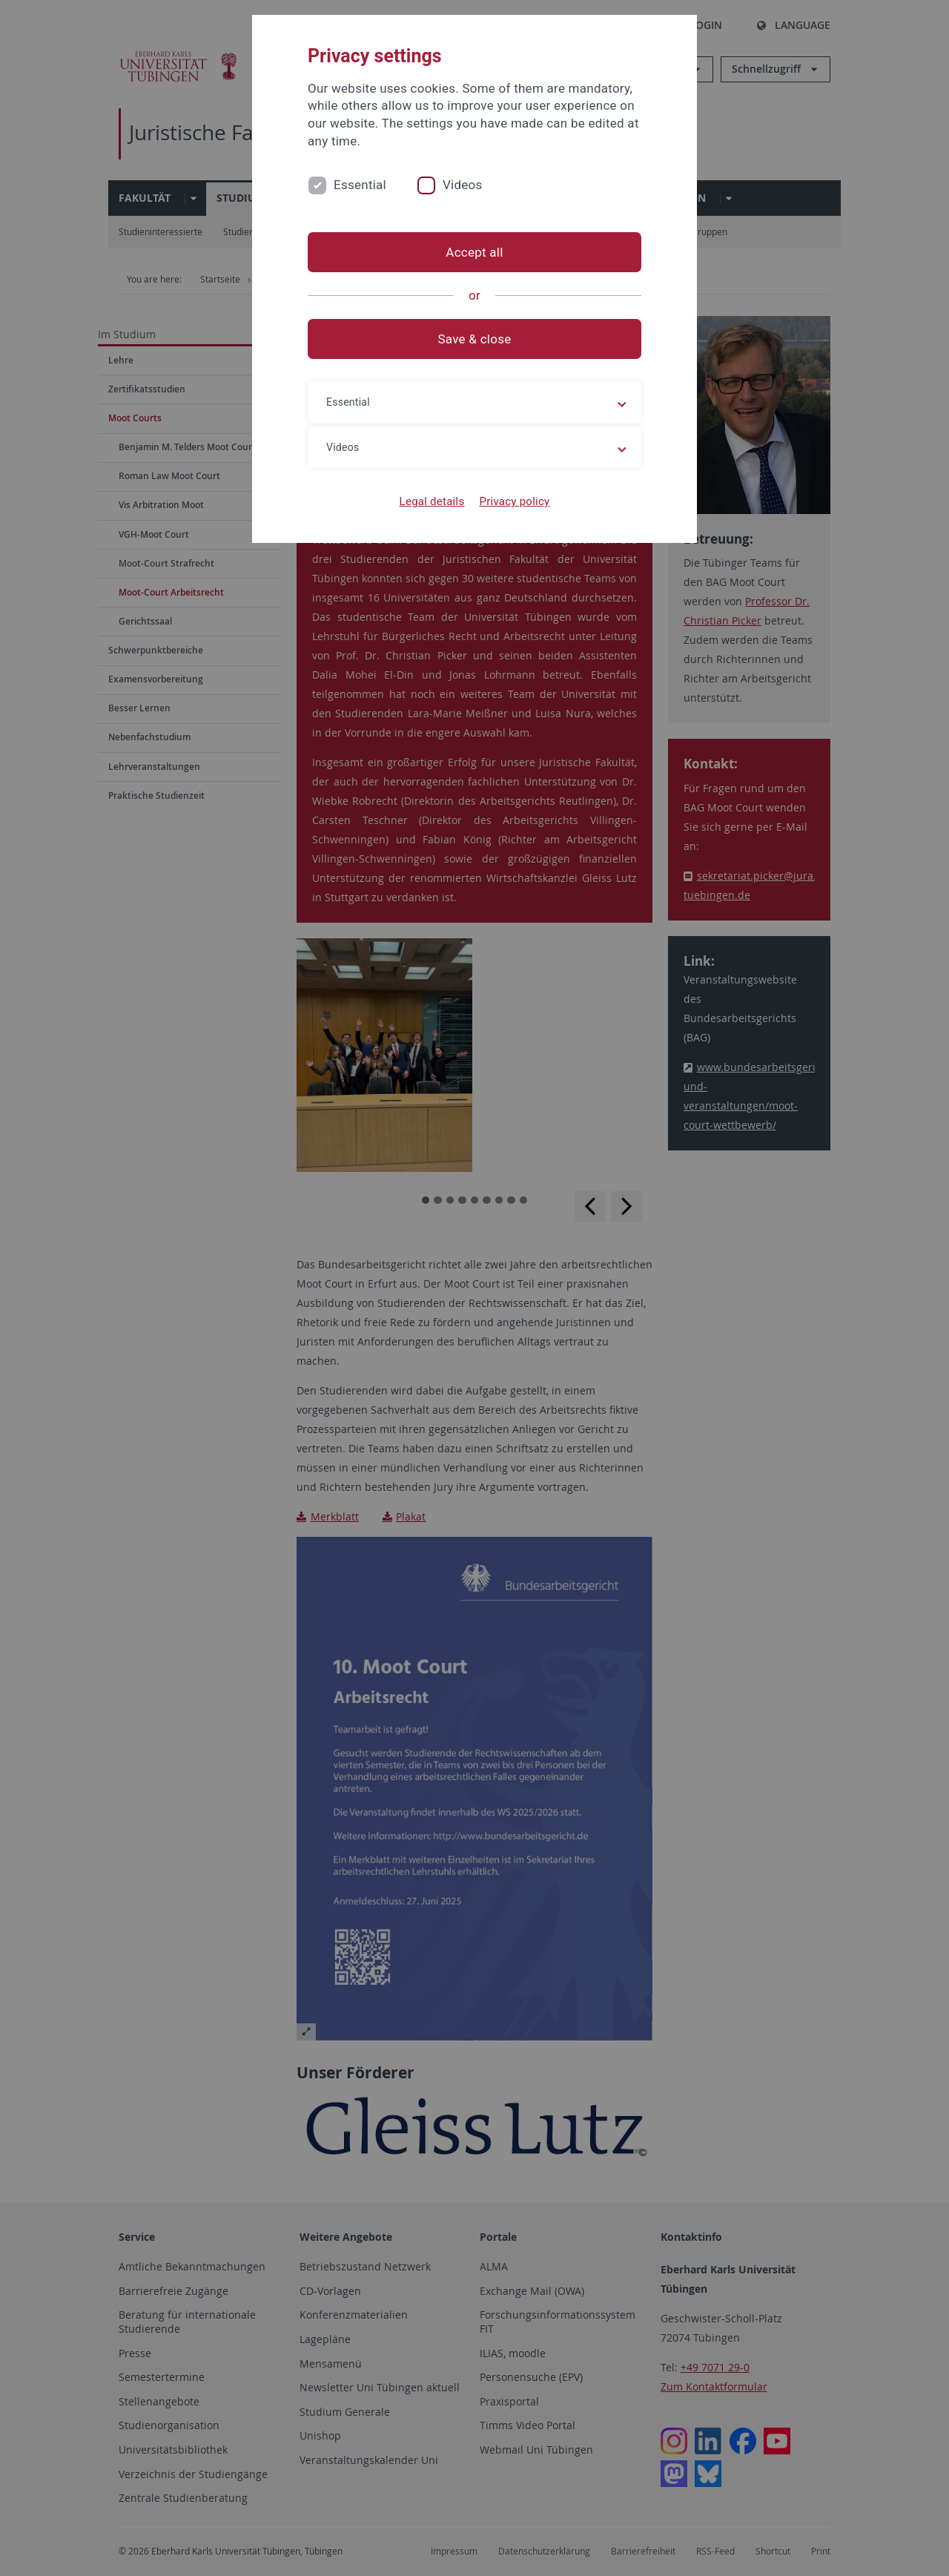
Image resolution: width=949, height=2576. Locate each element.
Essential (360, 184)
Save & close (475, 339)
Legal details (432, 501)
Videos (463, 184)
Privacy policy (514, 501)
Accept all (474, 252)
